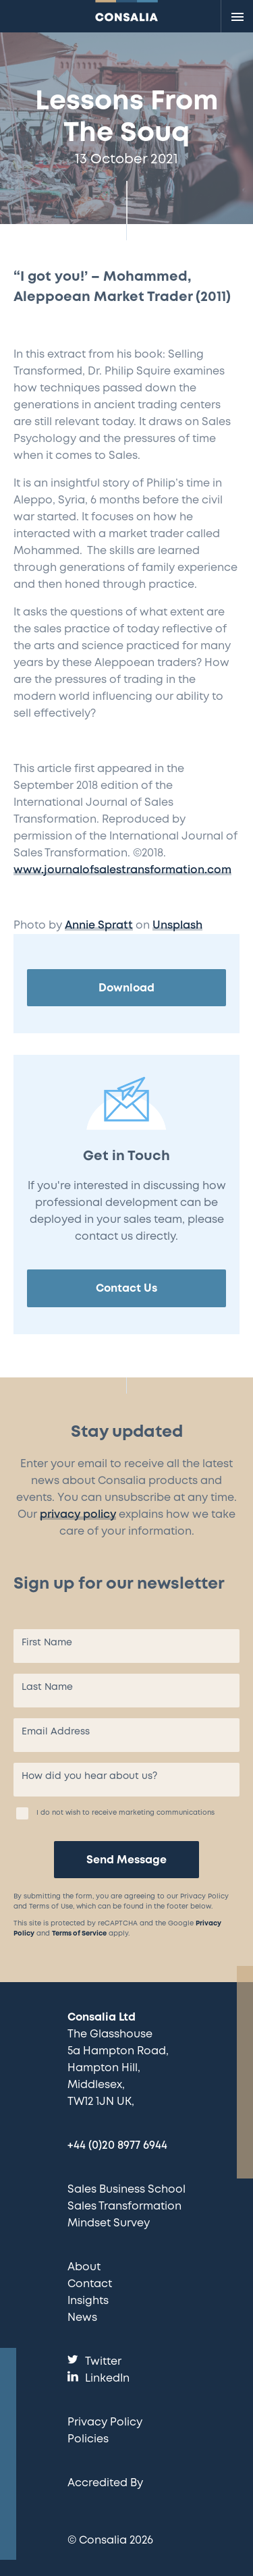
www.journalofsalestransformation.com (122, 870)
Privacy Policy (104, 2422)
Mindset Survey (108, 2223)
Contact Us (126, 1289)
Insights (88, 2301)
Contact (89, 2284)
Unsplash (177, 926)
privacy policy (78, 1515)
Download (126, 988)
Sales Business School (126, 2190)
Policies (88, 2439)
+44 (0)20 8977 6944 (117, 2146)
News (82, 2318)
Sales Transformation (124, 2206)
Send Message (126, 1860)
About (84, 2267)
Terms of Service (79, 1934)
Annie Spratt (99, 926)
